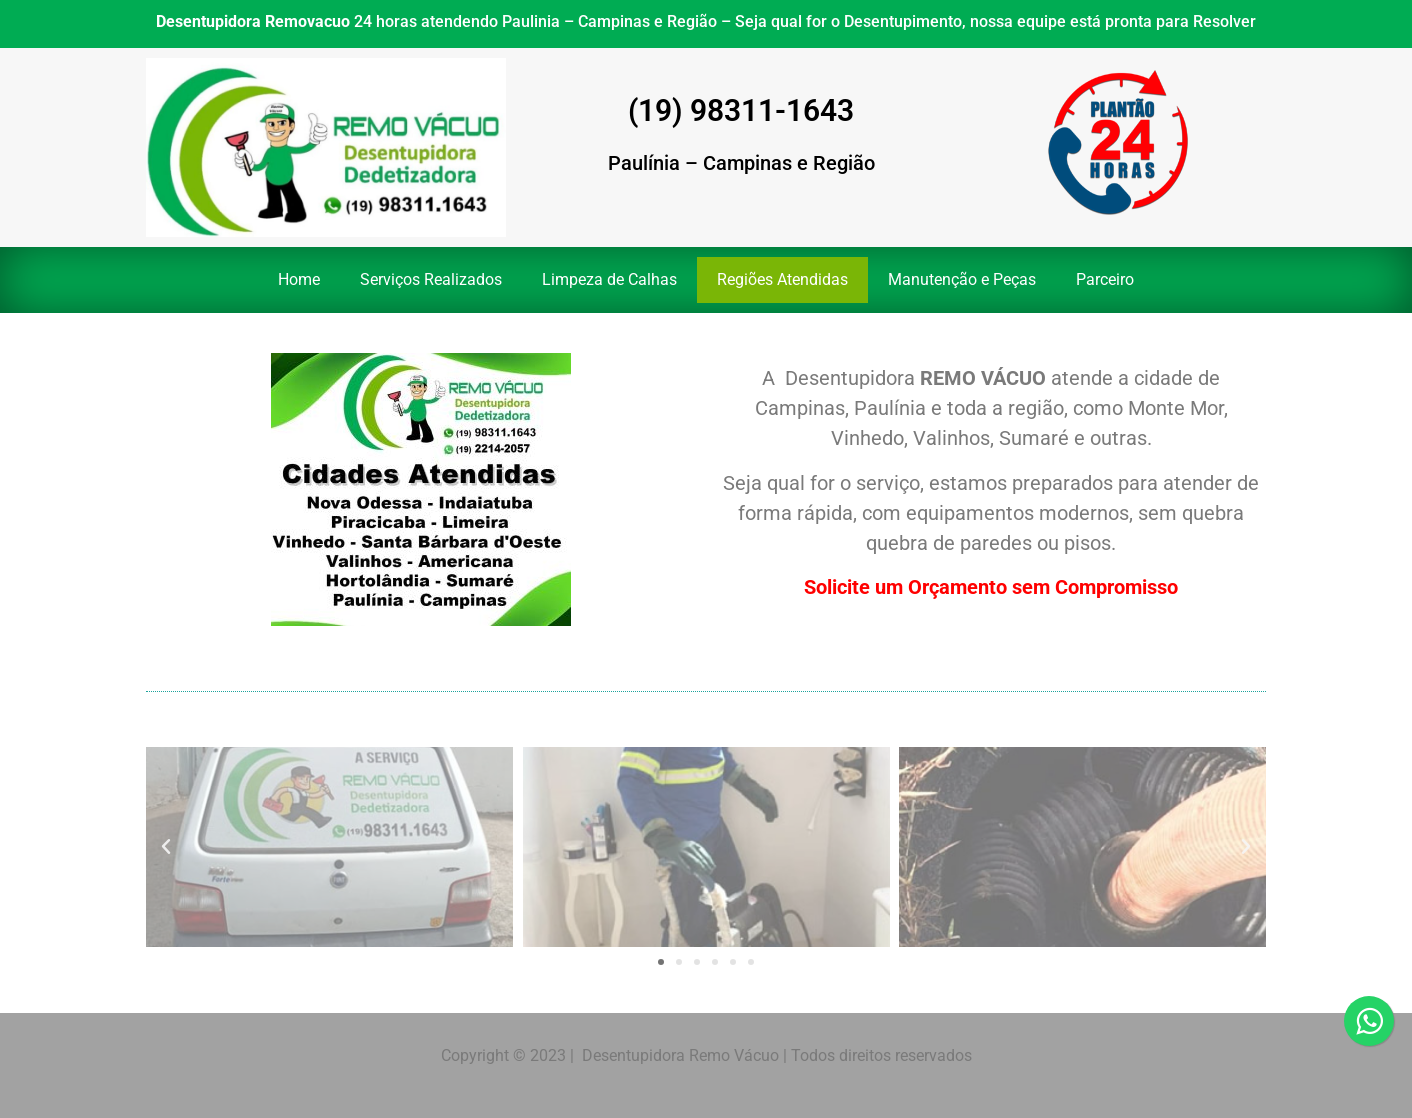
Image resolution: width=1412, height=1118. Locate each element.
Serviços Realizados (431, 279)
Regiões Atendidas (782, 279)
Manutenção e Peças (962, 279)
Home (299, 279)
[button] (166, 847)
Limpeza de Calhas (609, 279)
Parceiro (1105, 279)
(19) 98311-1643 (741, 110)
